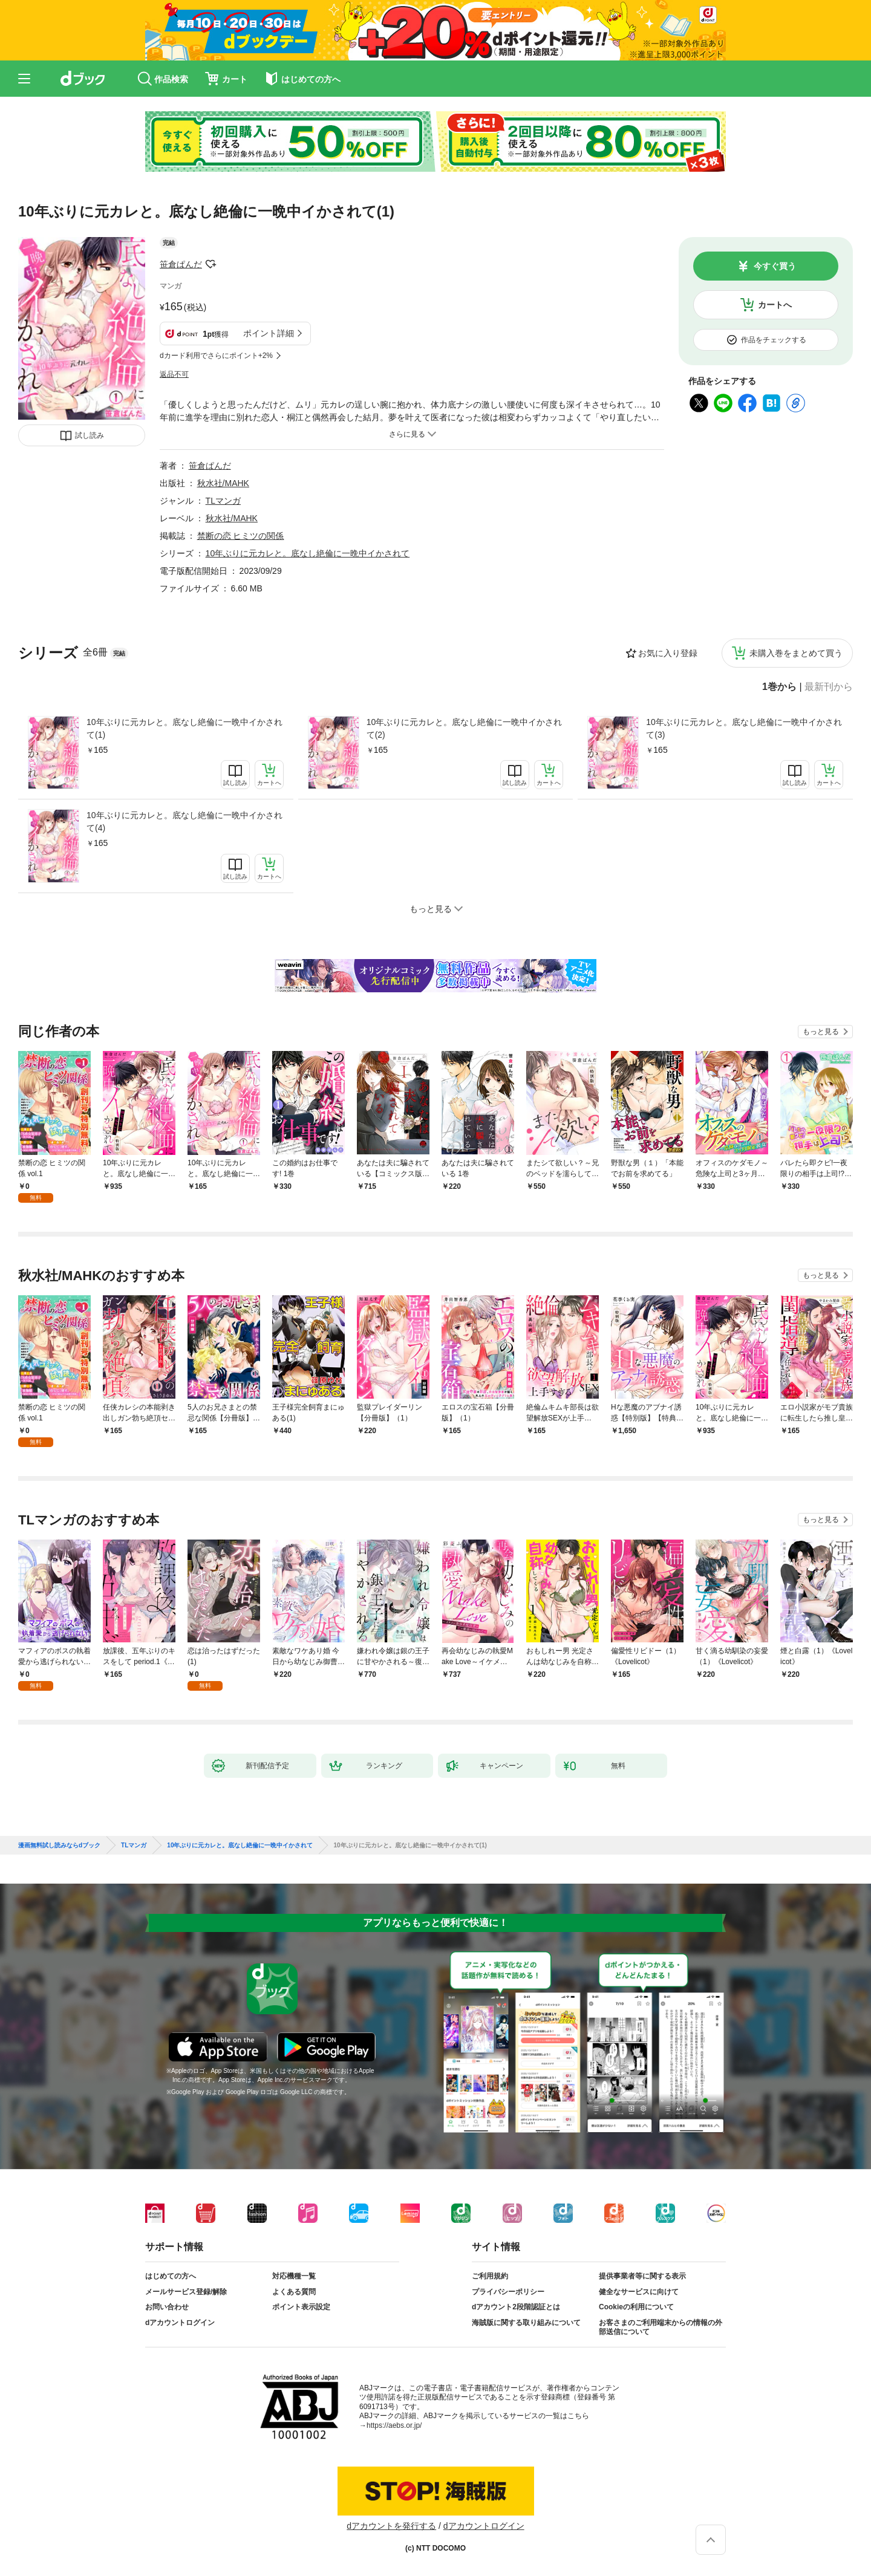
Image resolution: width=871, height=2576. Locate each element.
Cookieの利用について (636, 2307)
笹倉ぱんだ (181, 264)
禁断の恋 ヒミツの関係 (240, 536)
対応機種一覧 (294, 2276)
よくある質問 (294, 2292)
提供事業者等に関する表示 (642, 2276)
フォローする (210, 264)
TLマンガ (223, 501)
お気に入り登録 (667, 653)
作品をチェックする (773, 340)
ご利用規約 (490, 2276)
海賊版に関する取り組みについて (526, 2322)
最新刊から (828, 687)
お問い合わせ (167, 2307)
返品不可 (174, 374)
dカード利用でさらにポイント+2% (216, 355)
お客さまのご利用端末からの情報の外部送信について (660, 2327)
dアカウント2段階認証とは (516, 2307)
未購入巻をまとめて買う (796, 653)
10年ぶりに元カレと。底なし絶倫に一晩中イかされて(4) (184, 821)
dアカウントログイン (180, 2322)
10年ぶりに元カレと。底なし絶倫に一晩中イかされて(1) (184, 728)
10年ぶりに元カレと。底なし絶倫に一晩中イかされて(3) (744, 728)
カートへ (775, 305)
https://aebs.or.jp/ (394, 2425)
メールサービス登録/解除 (186, 2292)
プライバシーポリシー (508, 2292)
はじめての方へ (170, 2276)
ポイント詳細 (268, 333)
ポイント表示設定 (301, 2307)
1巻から (779, 687)
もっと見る (821, 1031)
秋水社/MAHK (223, 483)
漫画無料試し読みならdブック (59, 1846)
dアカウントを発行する (391, 2526)
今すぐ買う (775, 266)
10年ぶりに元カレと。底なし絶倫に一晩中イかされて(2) (465, 728)
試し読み (89, 435)
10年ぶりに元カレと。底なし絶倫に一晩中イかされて (308, 553)
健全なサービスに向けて (639, 2292)
